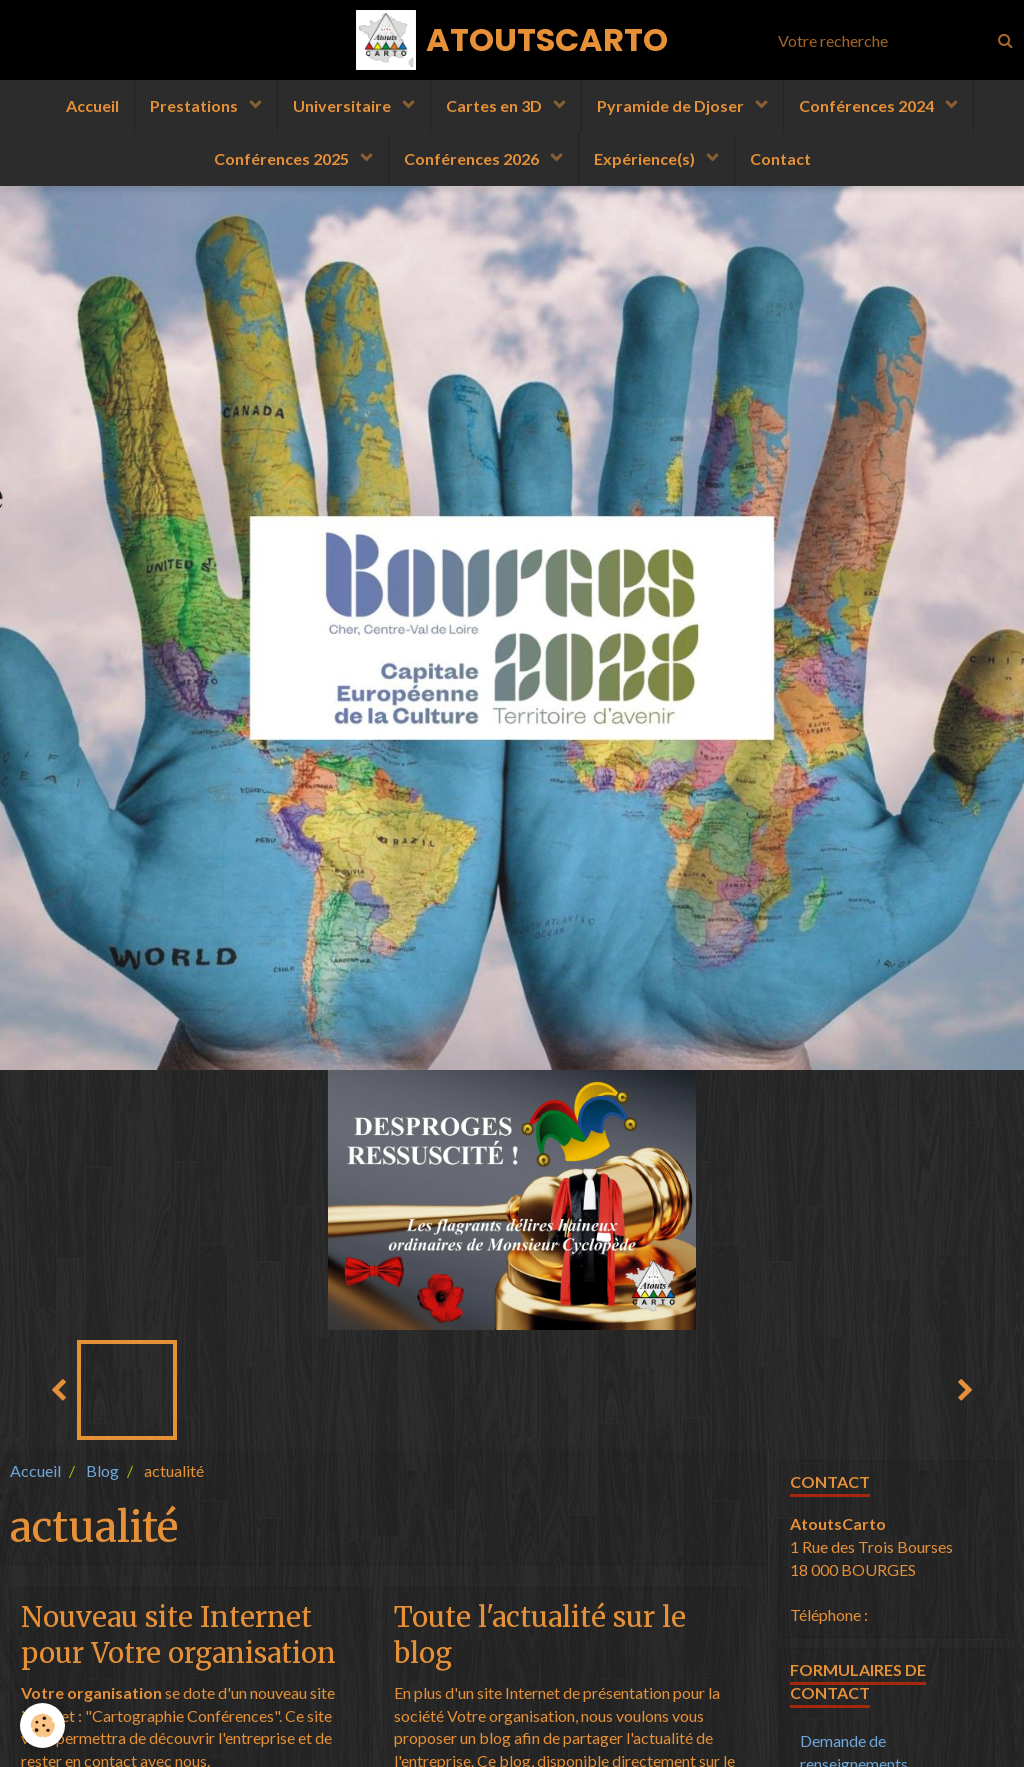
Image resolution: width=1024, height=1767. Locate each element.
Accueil (92, 105)
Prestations (195, 105)
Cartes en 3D (495, 105)
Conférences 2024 (868, 105)
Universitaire (343, 105)
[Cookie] (42, 1725)
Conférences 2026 (473, 158)
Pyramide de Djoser (672, 105)
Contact (780, 158)
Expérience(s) (646, 158)
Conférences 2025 (283, 158)
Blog (102, 1470)
